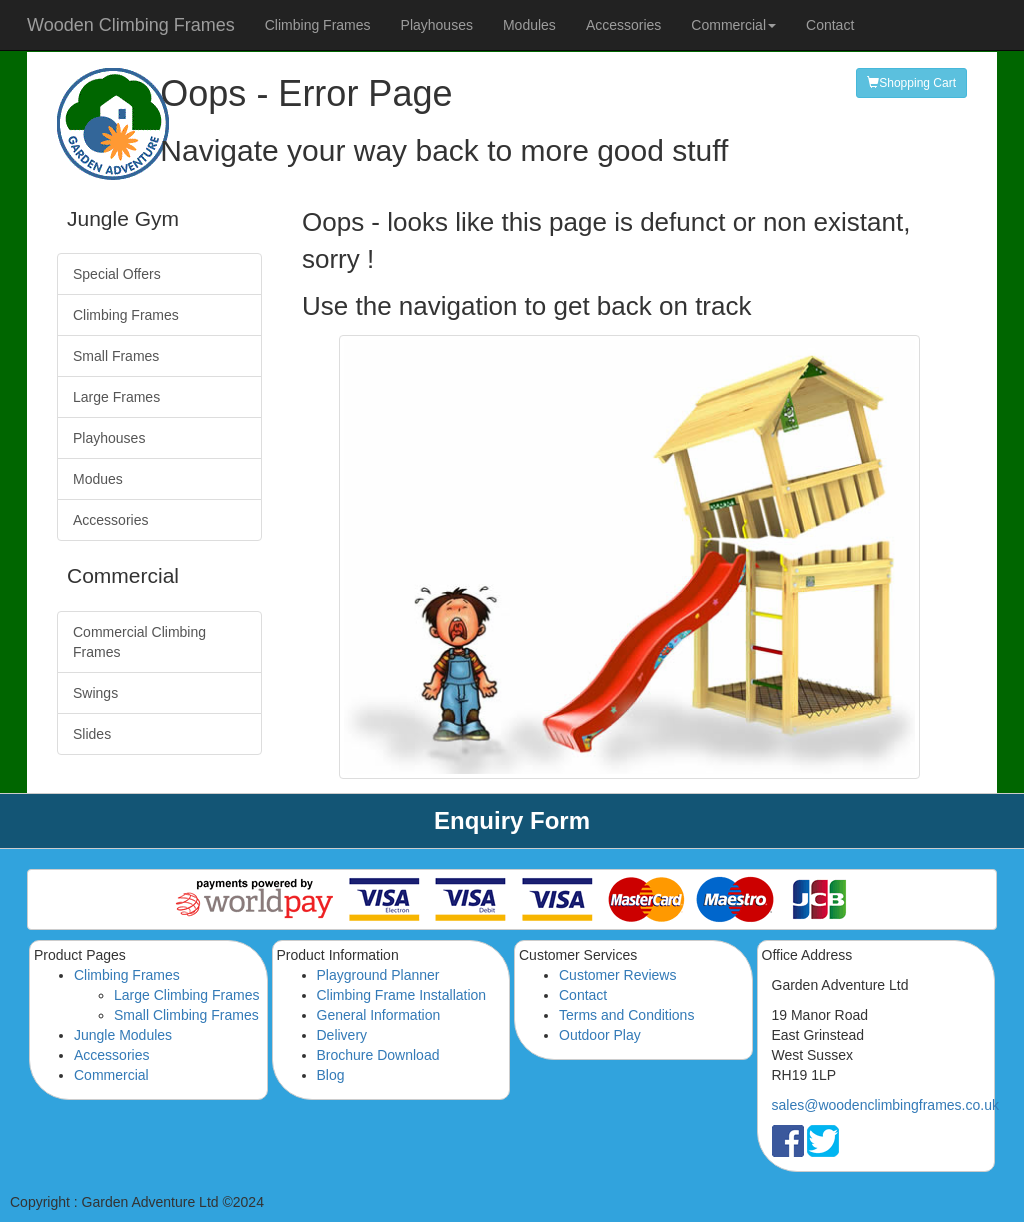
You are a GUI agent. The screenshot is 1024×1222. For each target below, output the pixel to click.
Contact (830, 25)
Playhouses (437, 25)
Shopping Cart (911, 83)
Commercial (111, 1075)
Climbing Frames (318, 25)
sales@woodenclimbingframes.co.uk (885, 1105)
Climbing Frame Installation (402, 995)
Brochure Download (378, 1055)
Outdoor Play (600, 1035)
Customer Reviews (617, 975)
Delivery (342, 1035)
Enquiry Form (512, 820)
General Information (379, 1015)
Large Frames (116, 397)
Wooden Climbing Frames (131, 25)
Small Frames (116, 356)
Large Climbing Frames (187, 995)
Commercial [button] (733, 25)
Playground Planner (378, 975)
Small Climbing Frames (186, 1015)
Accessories (623, 25)
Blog (331, 1075)
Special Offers (117, 274)
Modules (529, 25)
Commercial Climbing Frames (139, 642)
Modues (98, 479)
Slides (92, 734)
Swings (95, 693)
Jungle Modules (123, 1035)
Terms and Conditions (626, 1015)
